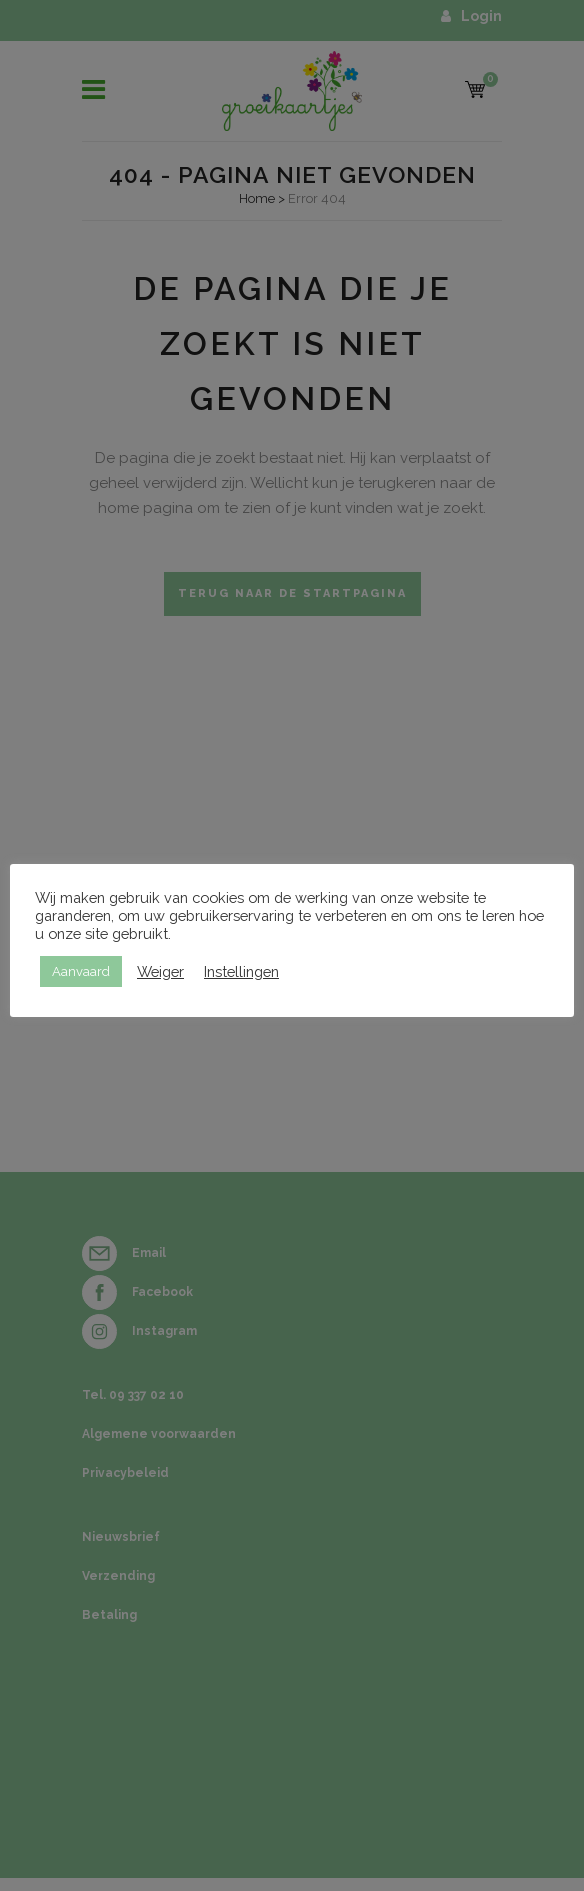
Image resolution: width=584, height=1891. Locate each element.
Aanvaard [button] (81, 971)
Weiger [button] (160, 971)
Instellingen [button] (241, 971)
